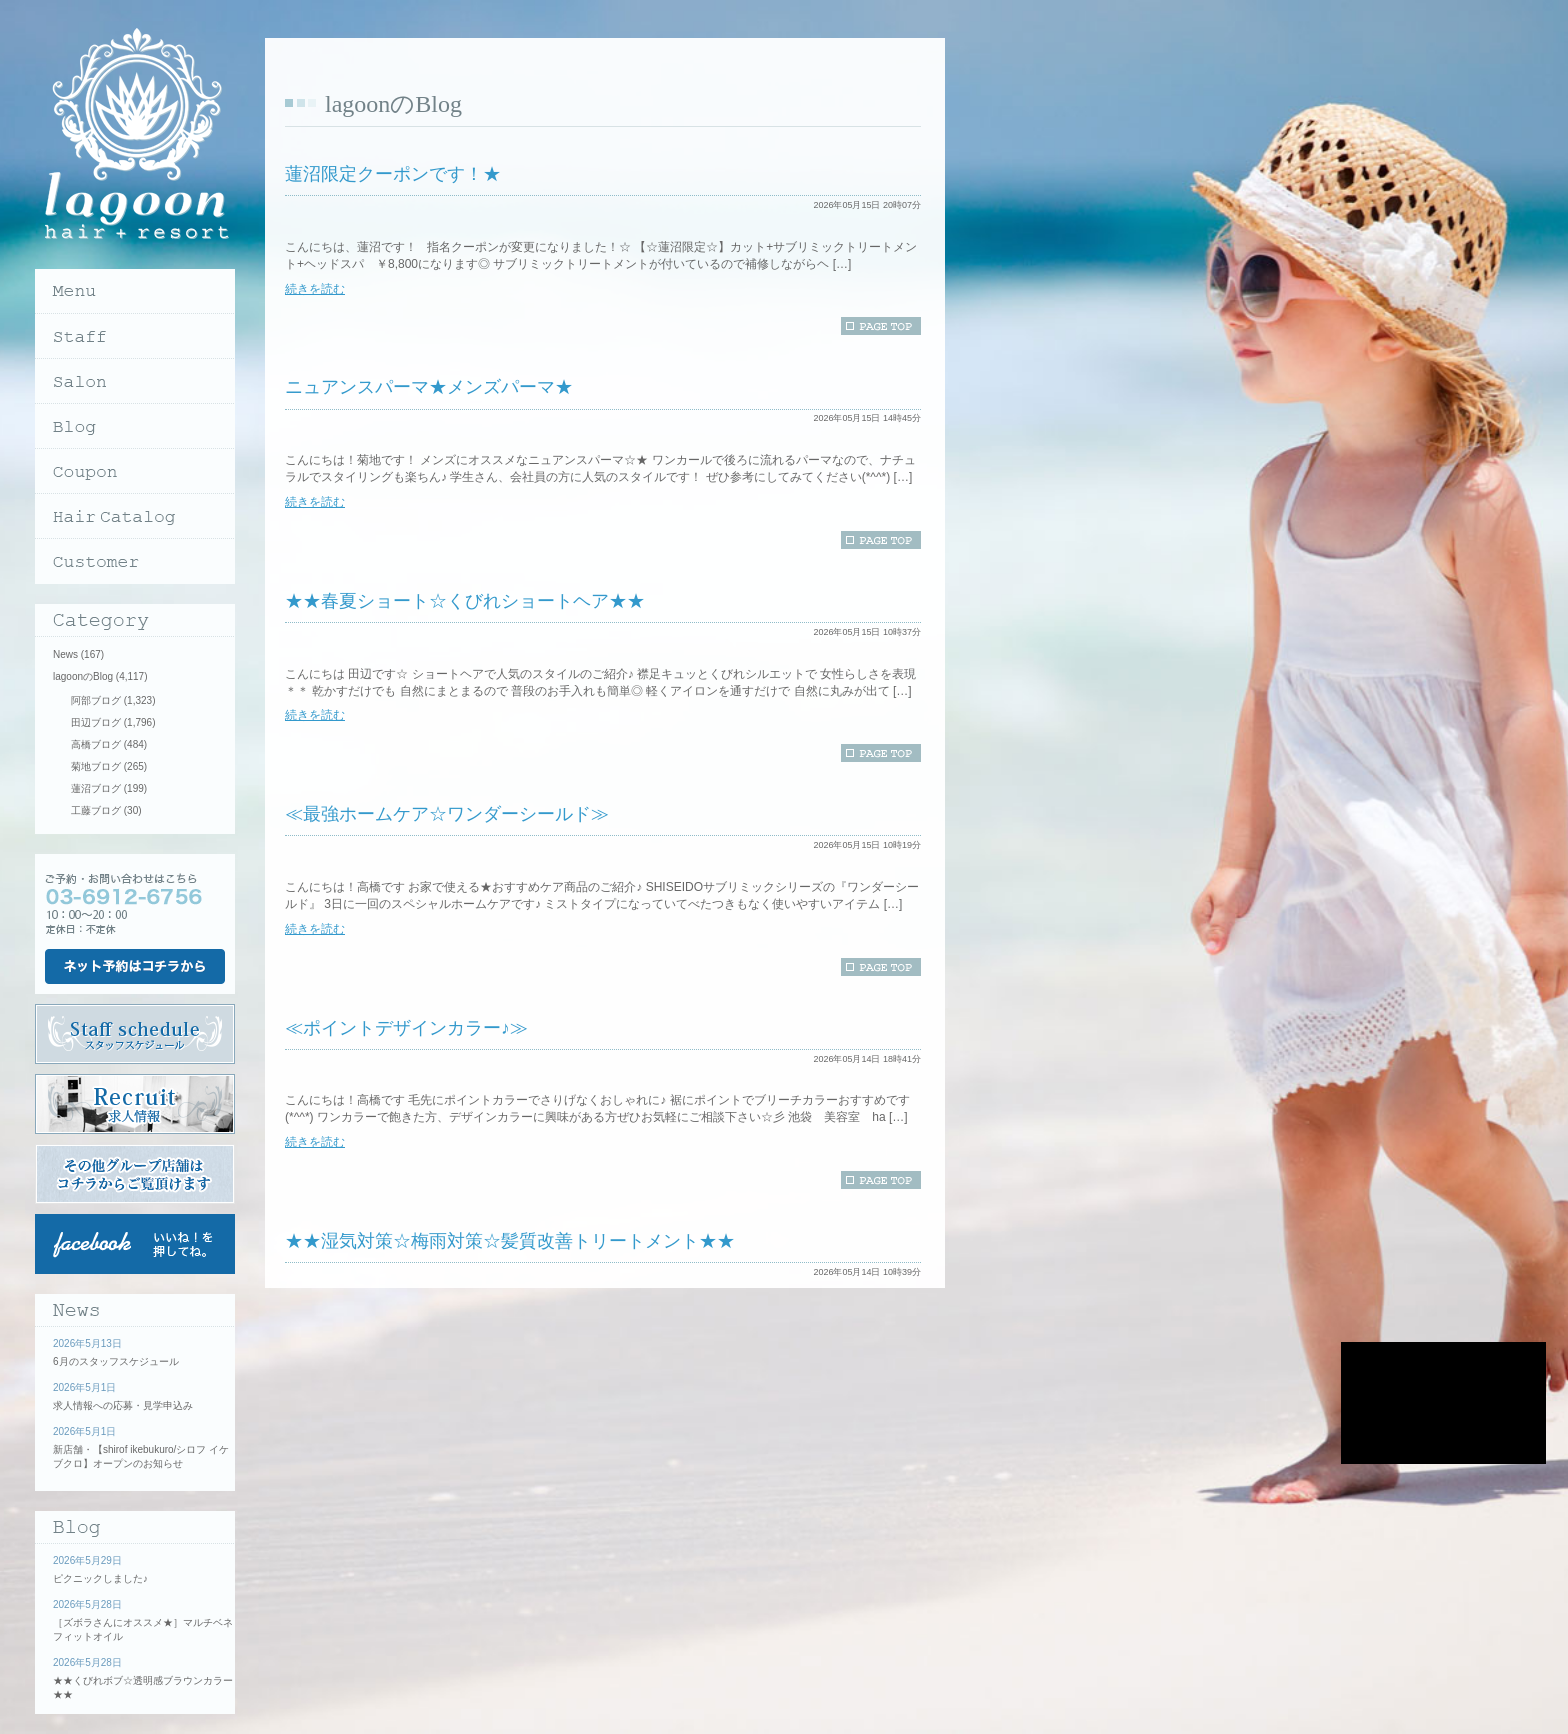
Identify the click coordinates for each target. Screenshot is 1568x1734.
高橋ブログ (96, 744)
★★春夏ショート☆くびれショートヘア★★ (465, 601)
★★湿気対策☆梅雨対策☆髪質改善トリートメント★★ (510, 1241)
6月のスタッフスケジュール (116, 1361)
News (65, 654)
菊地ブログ (96, 766)
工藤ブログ (96, 810)
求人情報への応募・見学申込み (123, 1405)
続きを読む (315, 289)
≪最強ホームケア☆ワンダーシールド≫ (447, 814)
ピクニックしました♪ (100, 1578)
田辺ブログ (96, 722)
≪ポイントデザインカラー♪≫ (406, 1028)
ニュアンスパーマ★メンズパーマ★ (429, 387)
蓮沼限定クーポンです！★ (393, 174)
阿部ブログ (96, 700)
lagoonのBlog (83, 676)
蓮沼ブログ (96, 788)
